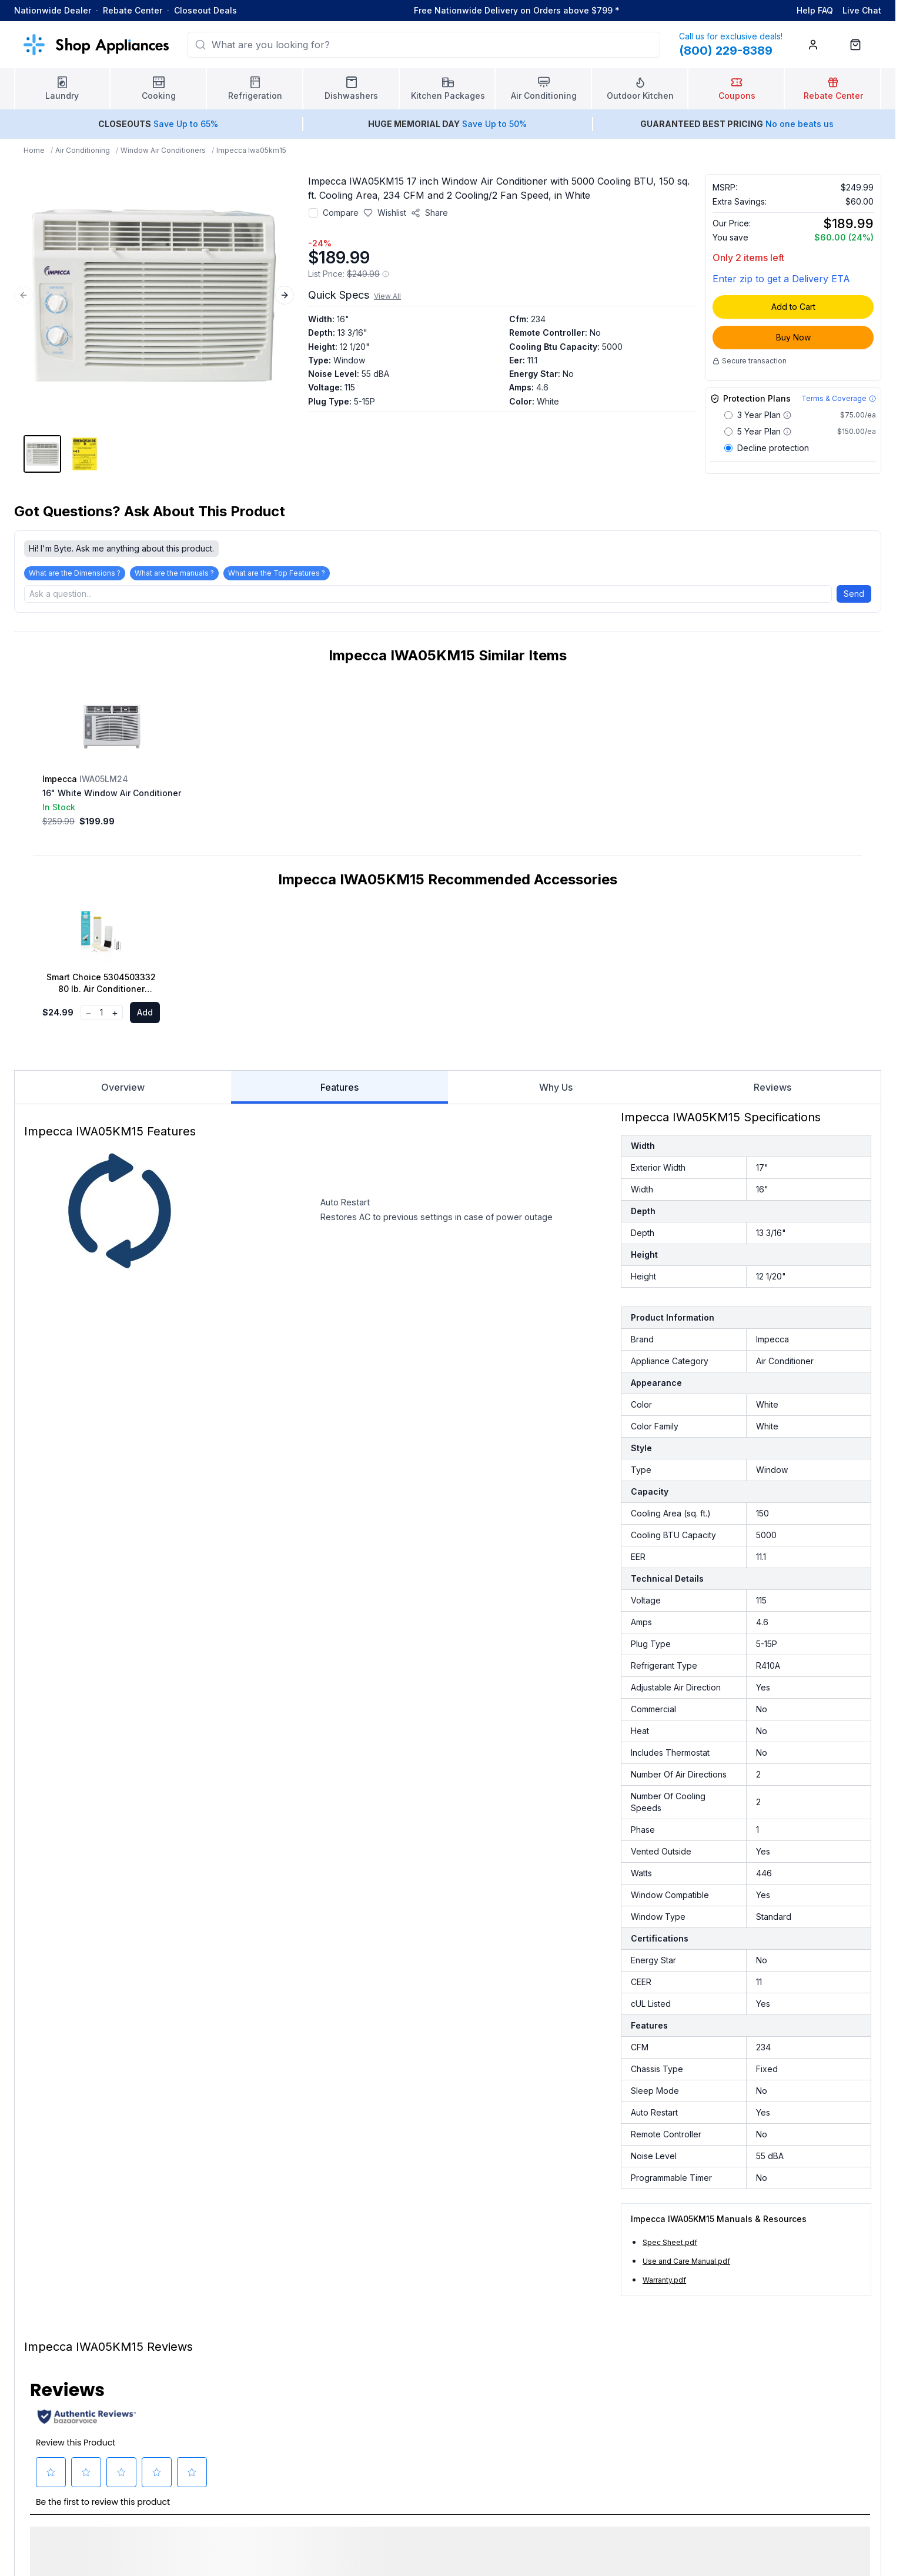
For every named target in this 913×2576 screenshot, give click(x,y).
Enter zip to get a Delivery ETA (781, 279)
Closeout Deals (205, 10)
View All (387, 296)
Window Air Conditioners (163, 150)
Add (145, 1016)
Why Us (556, 1091)
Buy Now (793, 337)
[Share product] (429, 213)
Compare (341, 213)
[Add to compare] (313, 213)
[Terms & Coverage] (838, 398)
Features (339, 1096)
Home (34, 150)
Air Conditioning (82, 150)
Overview (123, 1091)
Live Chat (861, 10)
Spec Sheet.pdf (670, 2245)
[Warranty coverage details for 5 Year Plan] (787, 431)
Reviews (772, 1091)
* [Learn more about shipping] (617, 10)
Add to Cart (793, 307)
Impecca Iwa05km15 (251, 150)
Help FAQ (815, 10)
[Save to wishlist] (384, 213)
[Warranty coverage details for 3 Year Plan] (787, 415)
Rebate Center (132, 10)
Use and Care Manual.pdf (686, 2264)
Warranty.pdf (664, 2283)
